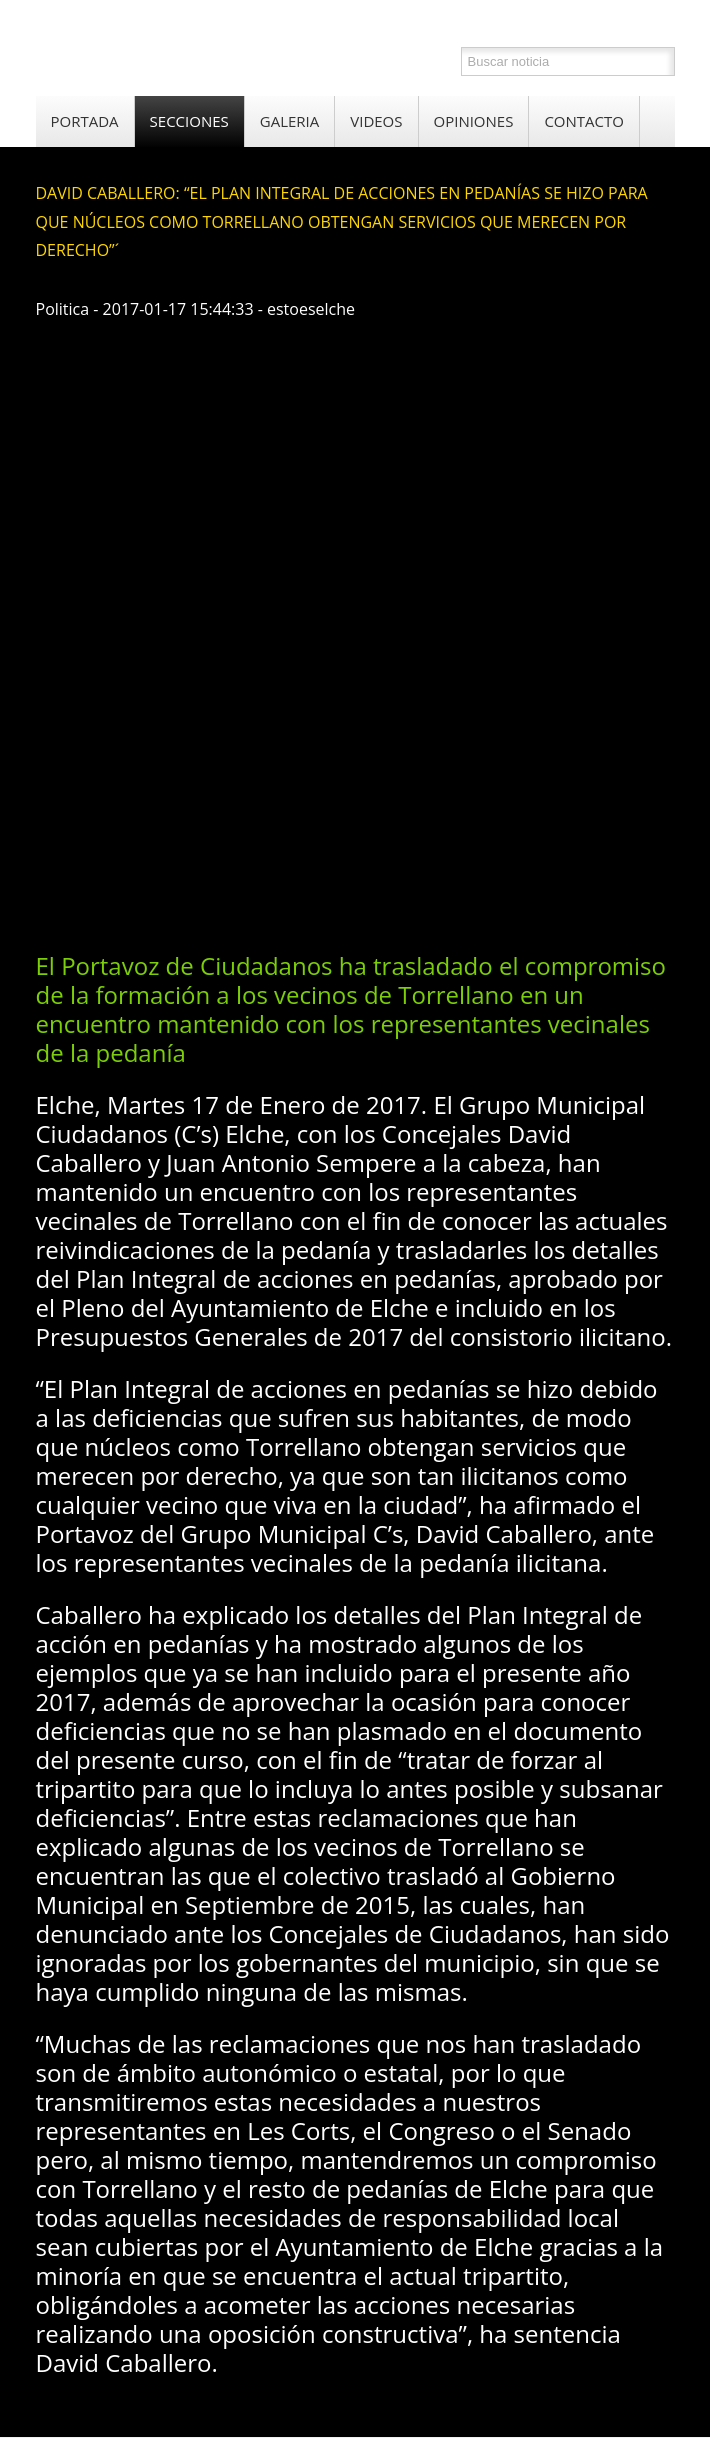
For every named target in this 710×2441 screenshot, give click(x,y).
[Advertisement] (373, 776)
